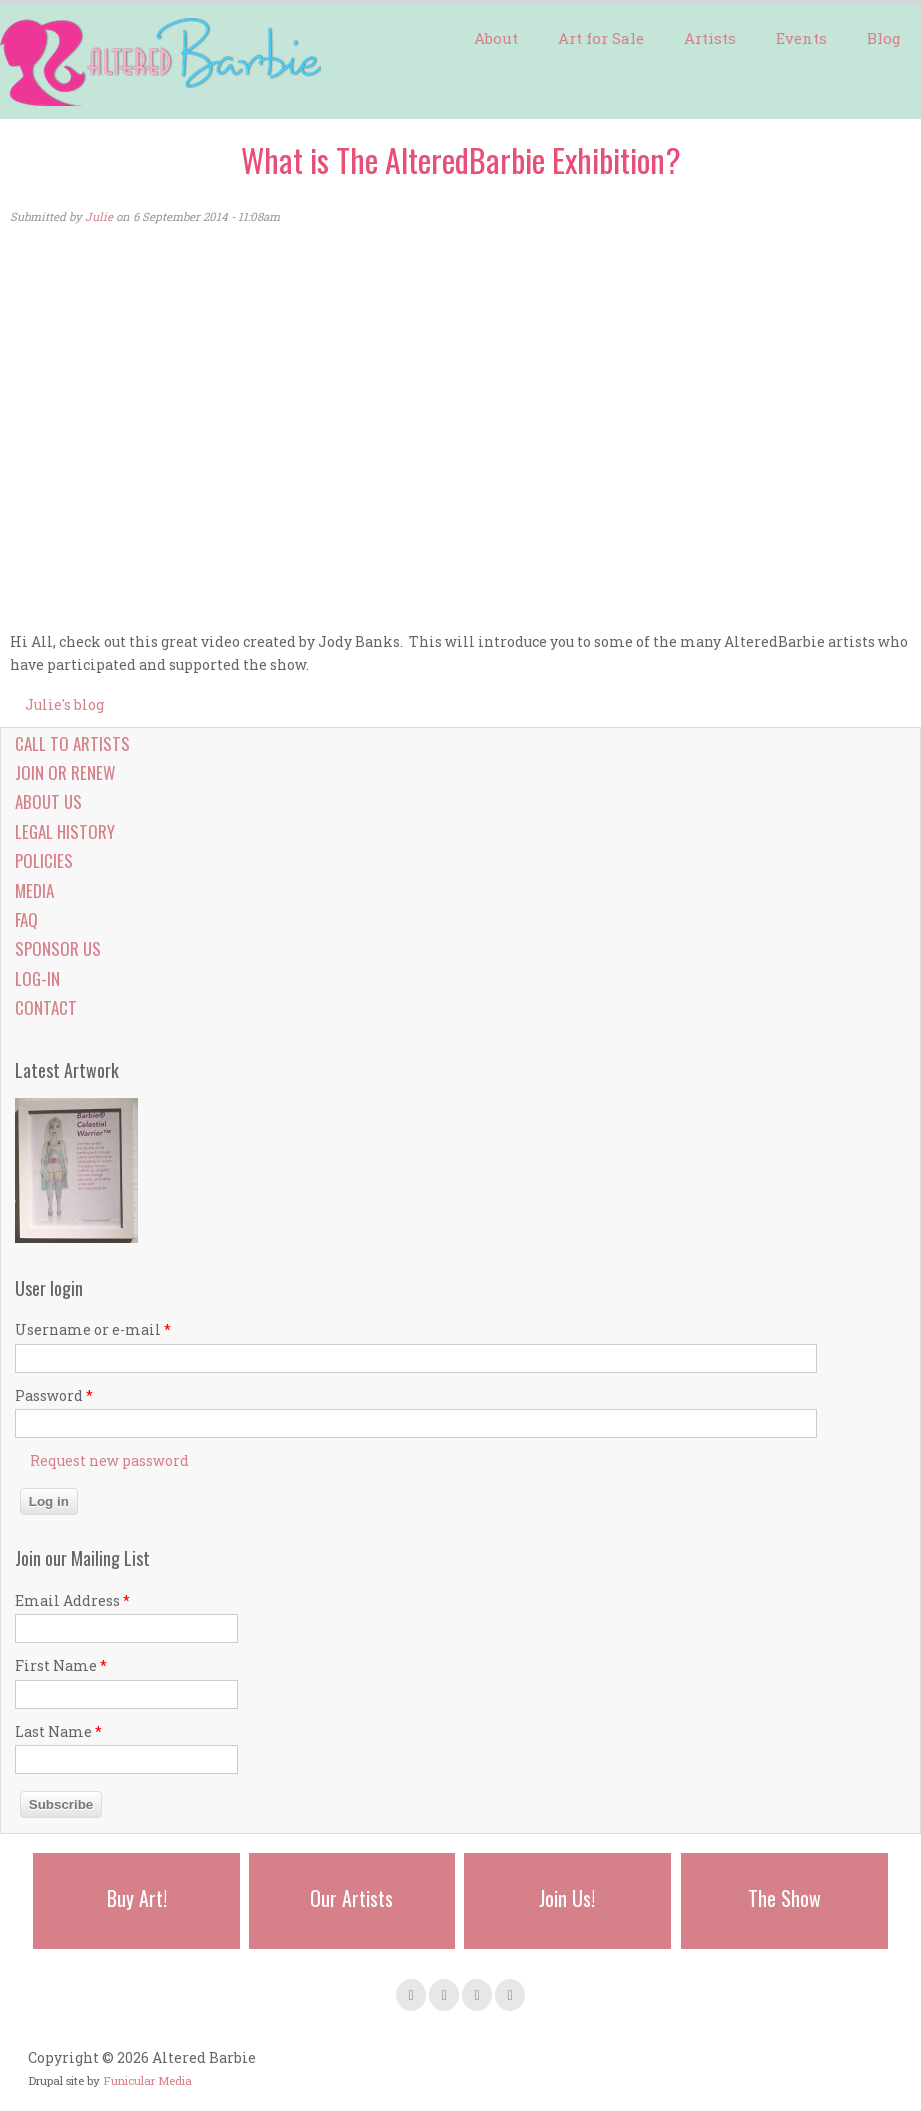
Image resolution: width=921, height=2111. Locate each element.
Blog (884, 38)
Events (801, 38)
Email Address (72, 1600)
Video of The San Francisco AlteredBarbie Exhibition (330, 430)
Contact (46, 1007)
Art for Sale (601, 38)
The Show (784, 1898)
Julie (99, 216)
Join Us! (567, 1898)
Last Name (58, 1731)
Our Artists (351, 1898)
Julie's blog (64, 704)
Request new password (109, 1460)
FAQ (26, 919)
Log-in (37, 978)
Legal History (65, 831)
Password (54, 1395)
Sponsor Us (58, 948)
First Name (61, 1665)
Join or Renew (65, 772)
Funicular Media (147, 2080)
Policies (44, 860)
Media (34, 890)
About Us (48, 801)
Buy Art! (137, 1898)
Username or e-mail (93, 1329)
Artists (710, 38)
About (496, 38)
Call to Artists (72, 743)
